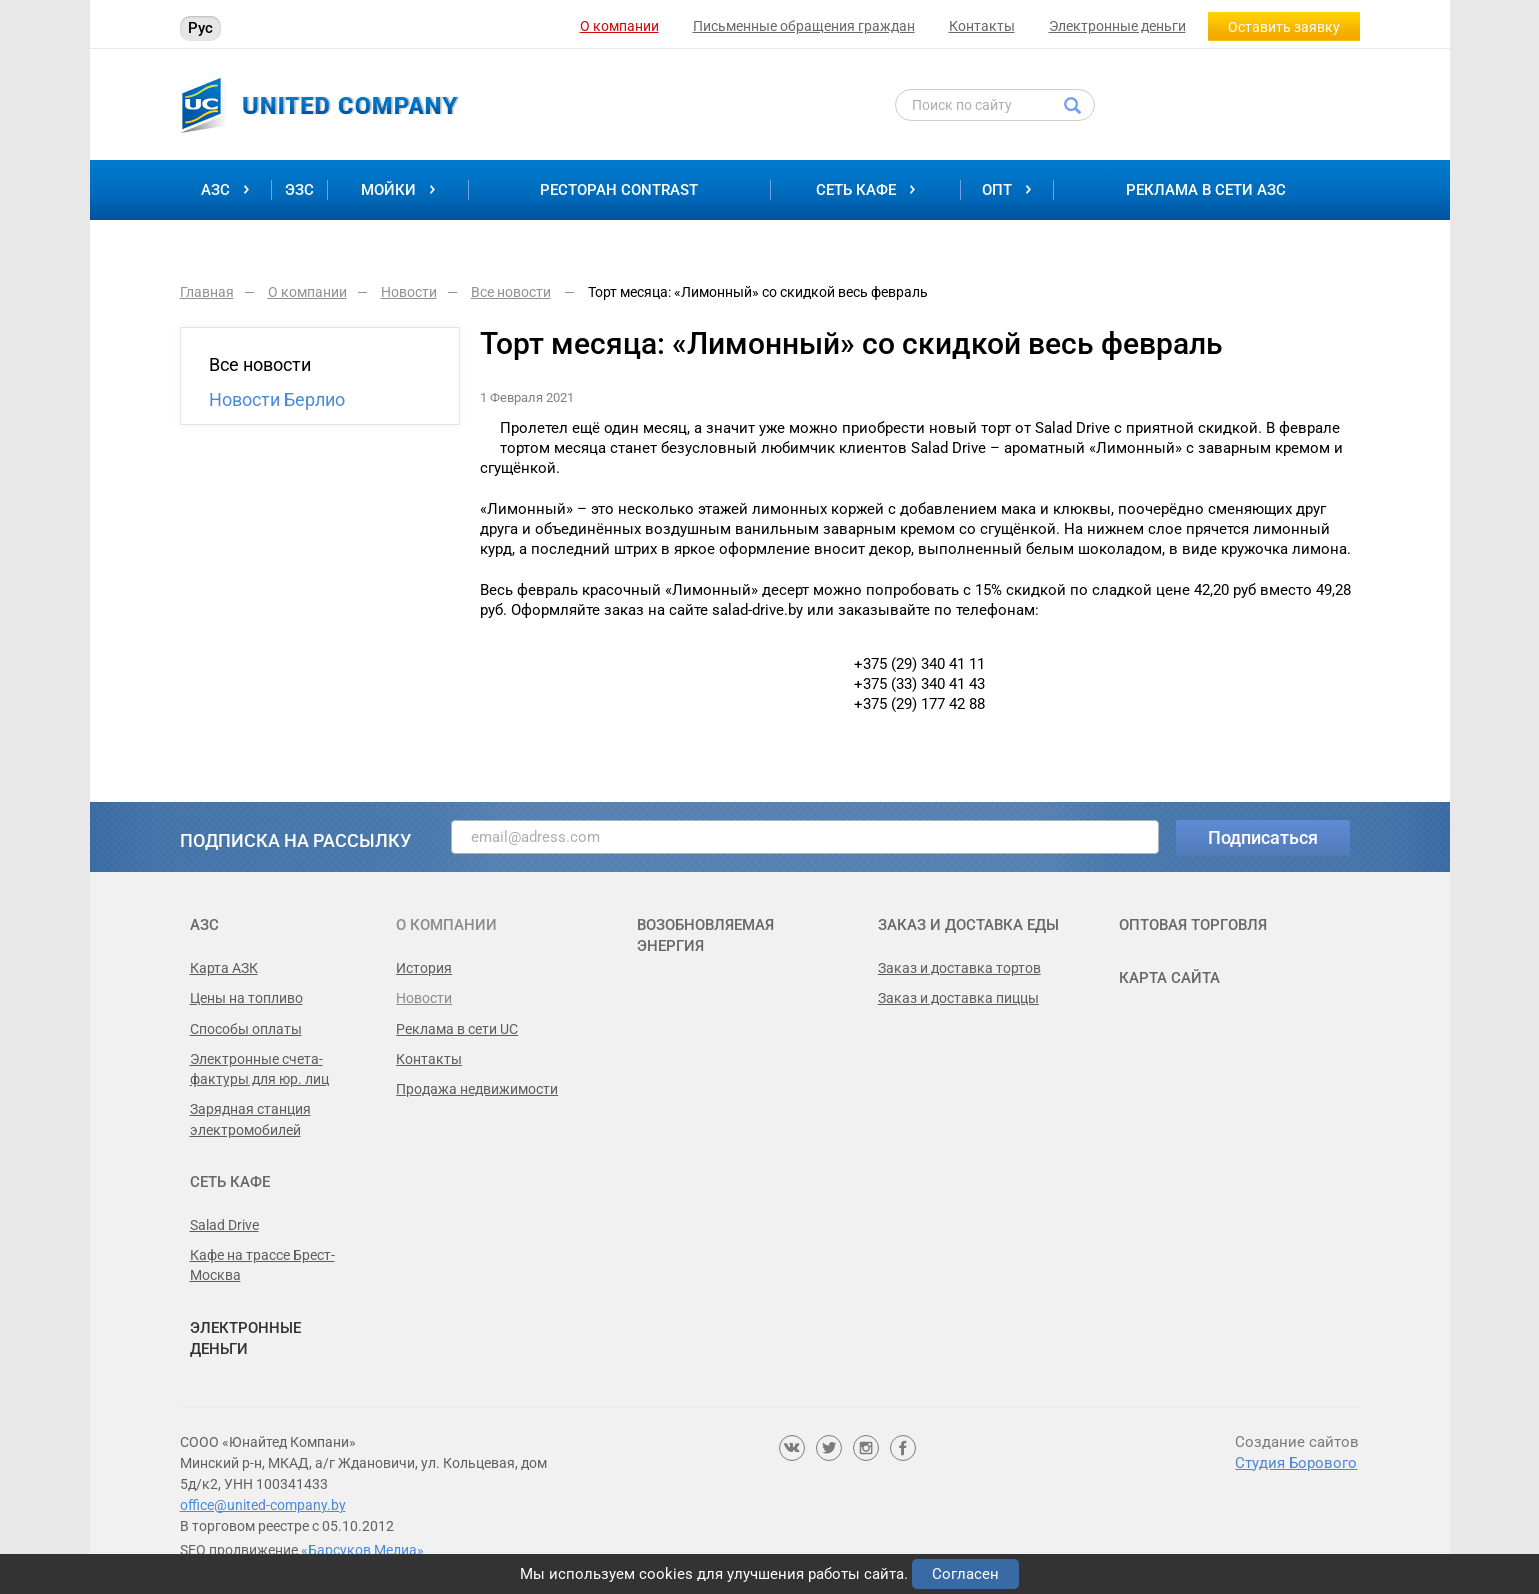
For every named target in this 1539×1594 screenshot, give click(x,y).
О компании (619, 26)
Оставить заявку (1284, 27)
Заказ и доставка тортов (959, 968)
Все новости (260, 364)
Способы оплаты (246, 1029)
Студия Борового (1296, 1463)
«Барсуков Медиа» (362, 1550)
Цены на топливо (246, 998)
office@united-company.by (263, 1505)
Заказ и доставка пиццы (958, 998)
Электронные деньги (1117, 26)
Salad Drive (224, 1225)
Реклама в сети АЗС (1206, 190)
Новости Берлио (277, 399)
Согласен (965, 1574)
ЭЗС (299, 190)
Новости (424, 998)
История (424, 968)
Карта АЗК (224, 968)
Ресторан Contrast (619, 190)
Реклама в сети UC (457, 1029)
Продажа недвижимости (477, 1089)
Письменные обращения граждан (804, 26)
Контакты (982, 26)
